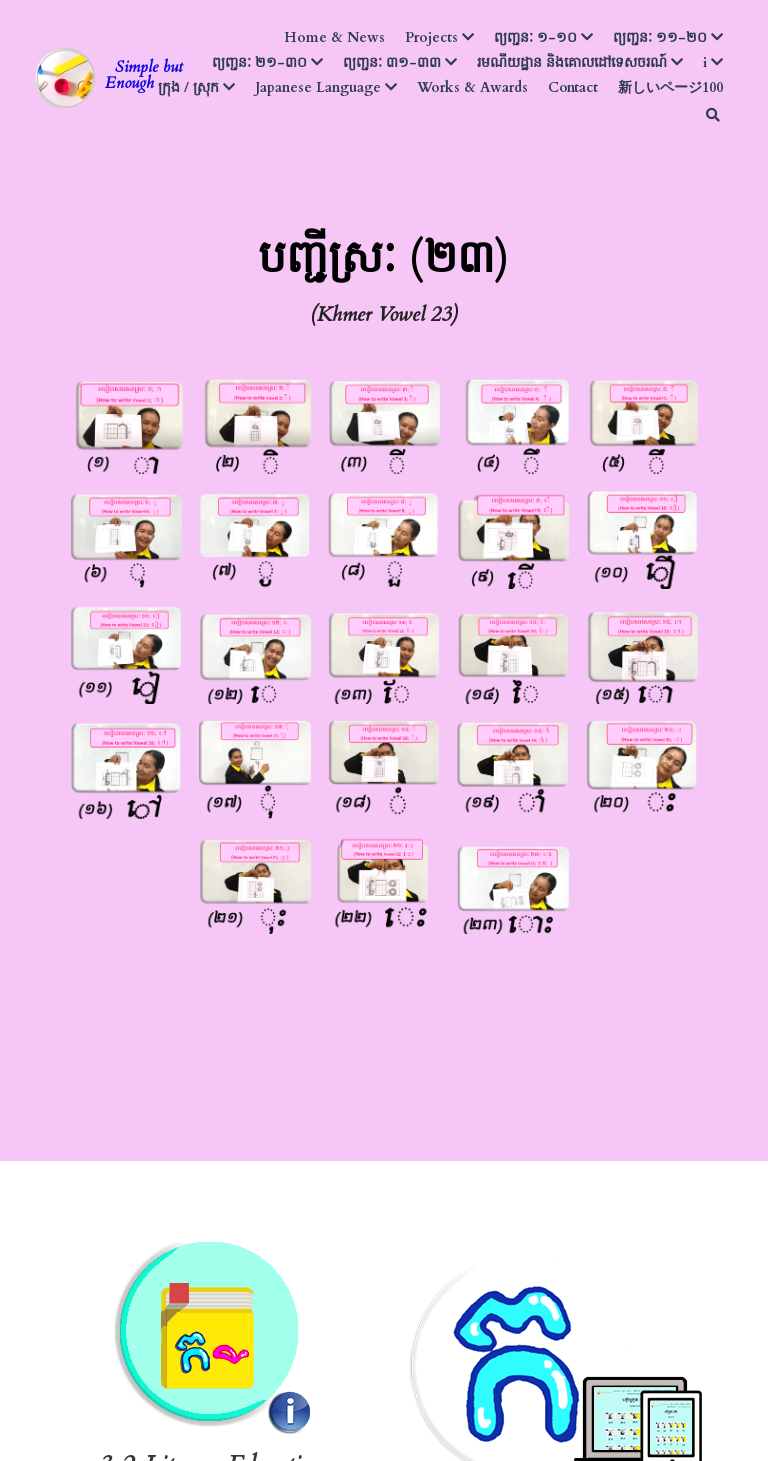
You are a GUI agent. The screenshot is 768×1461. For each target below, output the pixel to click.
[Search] (713, 115)
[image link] (65, 76)
